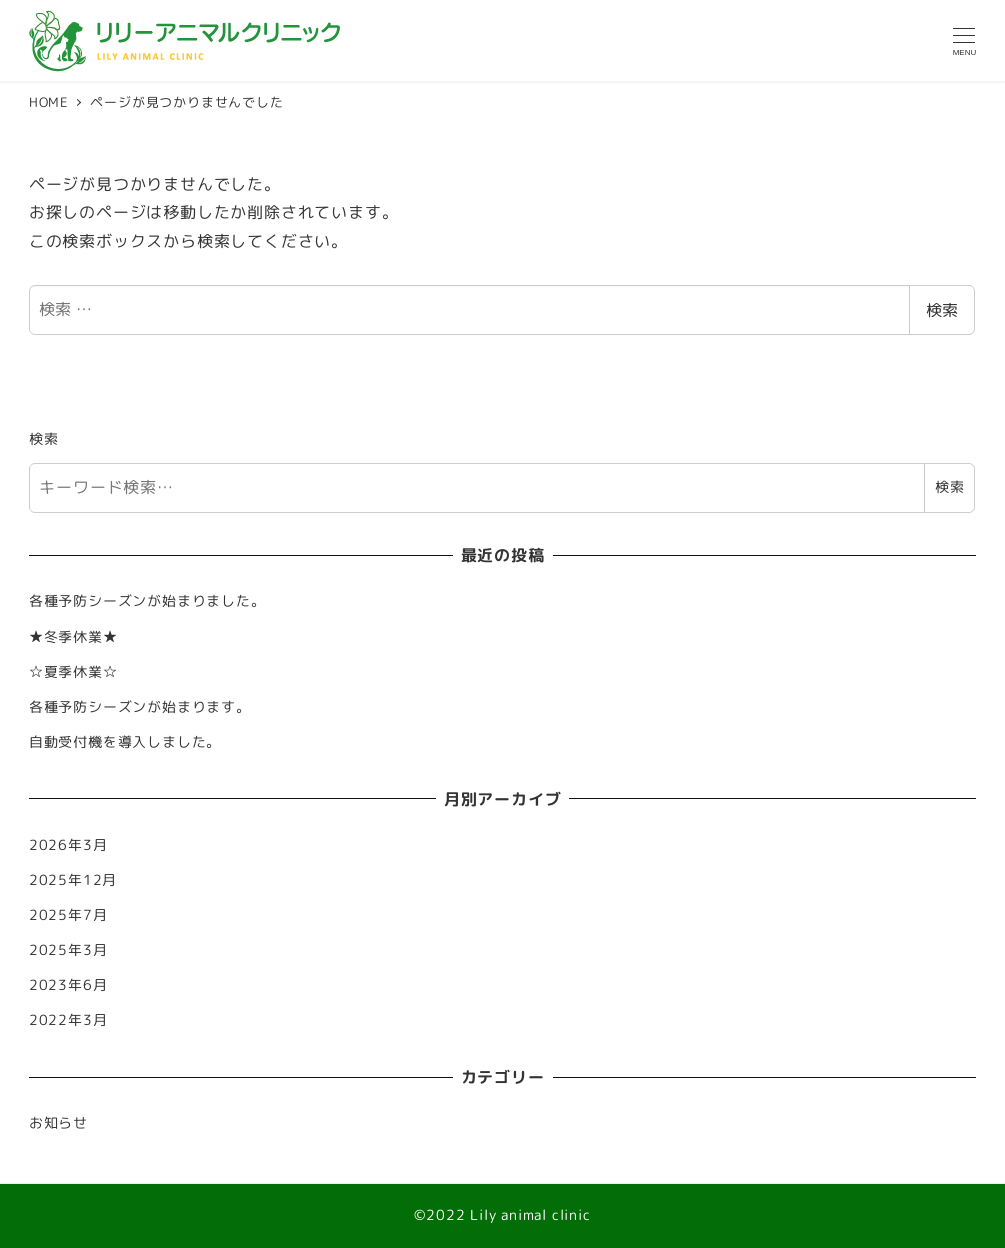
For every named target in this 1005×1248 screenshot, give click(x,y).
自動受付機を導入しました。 (125, 742)
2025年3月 (68, 950)
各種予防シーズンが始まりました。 (147, 601)
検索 (942, 310)
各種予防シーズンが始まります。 (140, 707)
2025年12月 (73, 880)
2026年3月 (68, 845)
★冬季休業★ (73, 637)
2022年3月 (68, 1020)
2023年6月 (68, 985)
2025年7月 (68, 915)
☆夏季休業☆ (73, 672)
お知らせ (58, 1123)
